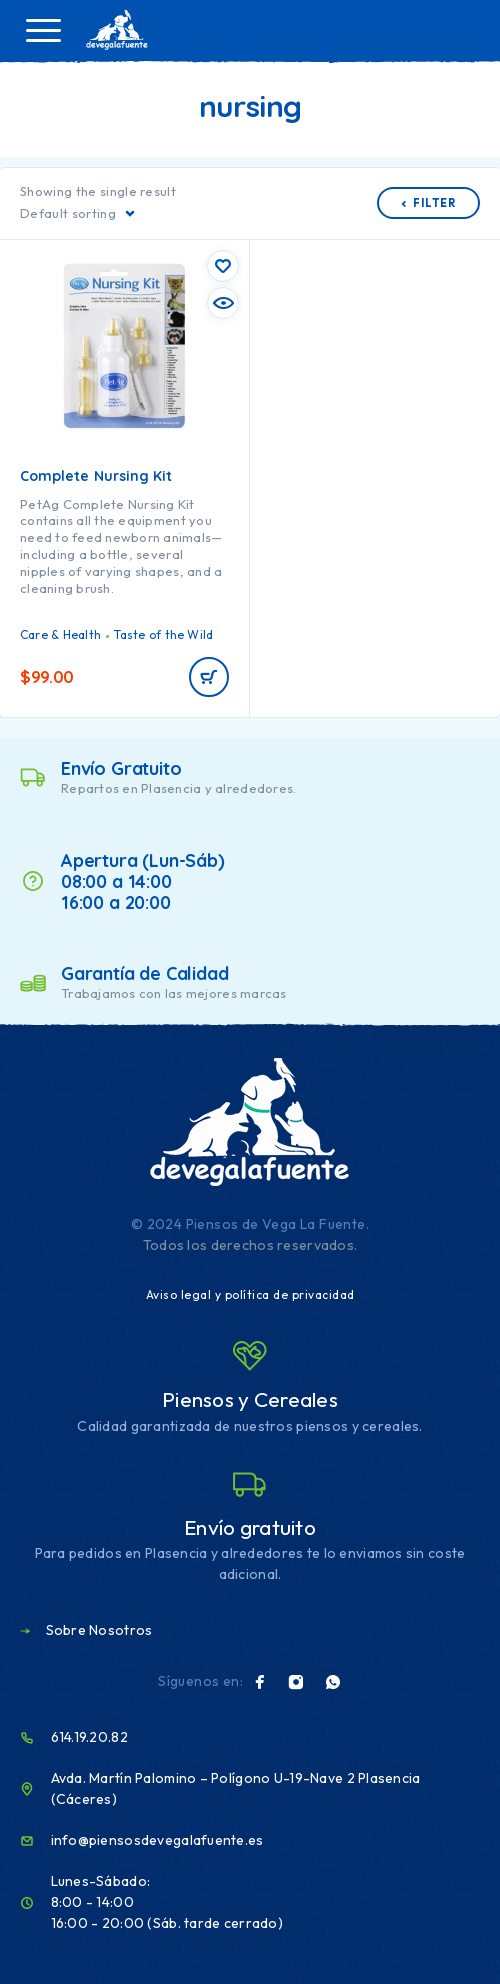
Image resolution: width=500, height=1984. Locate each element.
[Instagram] (296, 1682)
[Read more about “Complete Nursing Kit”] (209, 677)
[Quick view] (223, 303)
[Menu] (43, 30)
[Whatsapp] (333, 1682)
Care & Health (60, 634)
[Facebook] (260, 1682)
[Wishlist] (223, 266)
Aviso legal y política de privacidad (250, 1294)
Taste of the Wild (163, 634)
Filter (428, 203)
